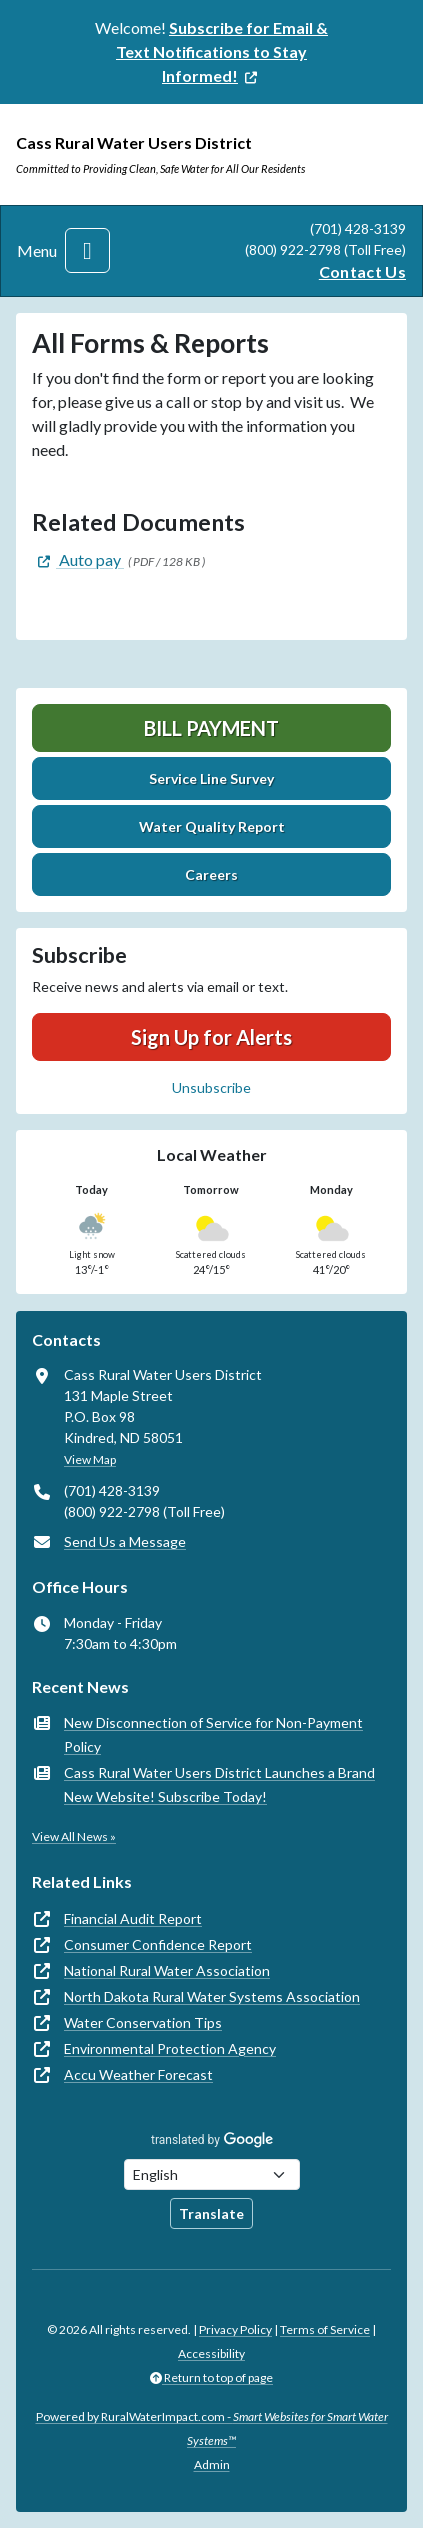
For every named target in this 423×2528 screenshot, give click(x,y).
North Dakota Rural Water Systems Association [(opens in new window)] (212, 1996)
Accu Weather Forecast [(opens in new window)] (138, 2074)
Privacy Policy (235, 2329)
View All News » (74, 1836)
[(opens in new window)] (222, 51)
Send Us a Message (125, 1541)
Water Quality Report (212, 826)
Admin (212, 2464)
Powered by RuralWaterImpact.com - (212, 2428)
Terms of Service (325, 2329)
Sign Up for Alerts (211, 1037)
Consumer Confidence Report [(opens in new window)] (158, 1944)
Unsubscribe (211, 1087)
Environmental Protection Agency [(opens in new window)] (170, 2048)
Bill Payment (211, 728)
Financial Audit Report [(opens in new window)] (133, 1918)
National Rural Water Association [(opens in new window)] (167, 1970)
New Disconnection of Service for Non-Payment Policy (213, 1734)
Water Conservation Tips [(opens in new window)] (143, 2022)
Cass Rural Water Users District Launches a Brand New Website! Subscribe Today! (219, 1784)
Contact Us (362, 271)
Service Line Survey (211, 778)
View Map (90, 1459)
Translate (211, 2213)
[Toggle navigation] (87, 250)
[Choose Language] (212, 2174)
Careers (211, 874)
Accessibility (211, 2353)
